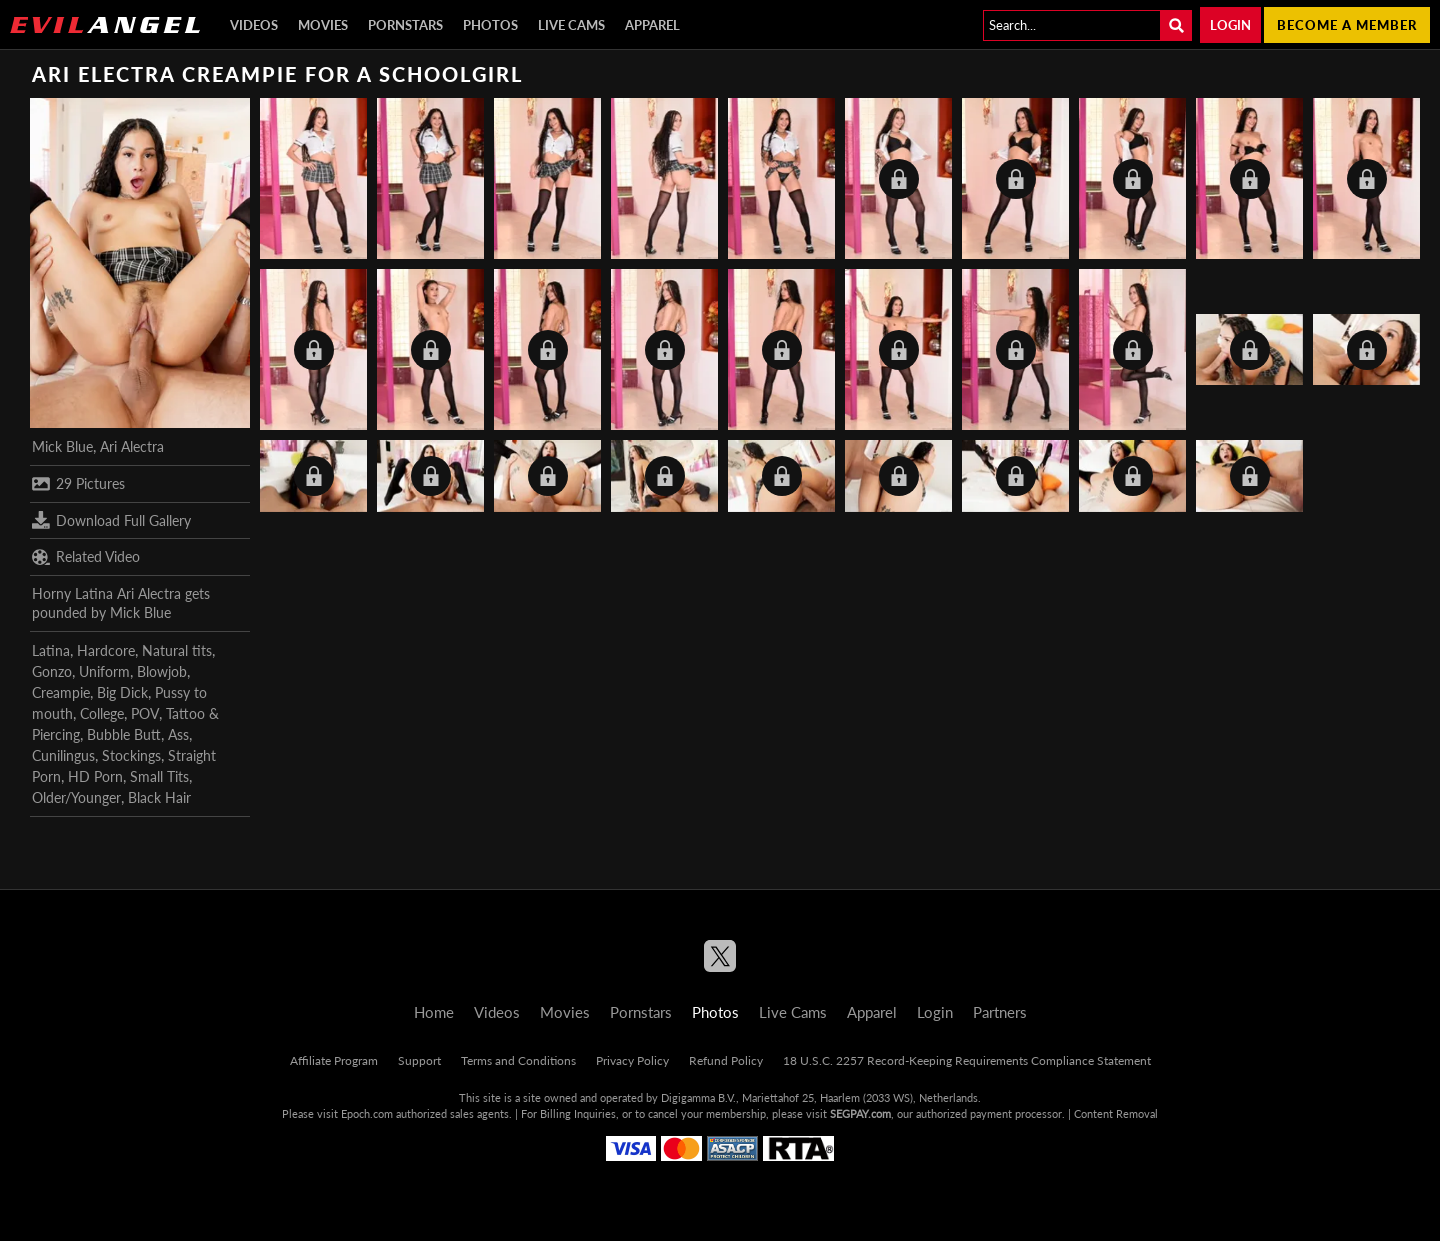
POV (145, 713)
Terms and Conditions (518, 1060)
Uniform (104, 671)
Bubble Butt (124, 734)
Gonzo (52, 671)
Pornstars (405, 25)
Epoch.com (367, 1113)
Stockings (131, 755)
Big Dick (122, 692)
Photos (490, 25)
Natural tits (177, 650)
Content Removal (1116, 1113)
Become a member (1347, 25)
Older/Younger (76, 797)
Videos (254, 25)
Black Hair (159, 797)
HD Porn (95, 776)
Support (419, 1060)
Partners (1000, 1012)
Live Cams (571, 25)
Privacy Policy (632, 1060)
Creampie (61, 692)
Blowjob (162, 671)
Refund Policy (726, 1060)
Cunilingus (63, 755)
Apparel (652, 25)
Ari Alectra (132, 446)
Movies (323, 25)
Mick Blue (62, 446)
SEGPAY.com (860, 1113)
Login (1230, 25)
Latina (51, 650)
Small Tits (159, 776)
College (102, 713)
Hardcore (106, 650)
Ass (178, 734)
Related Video (86, 557)
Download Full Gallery (111, 520)
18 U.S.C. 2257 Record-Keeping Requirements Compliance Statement (967, 1060)
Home (434, 1012)
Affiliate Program (334, 1060)
